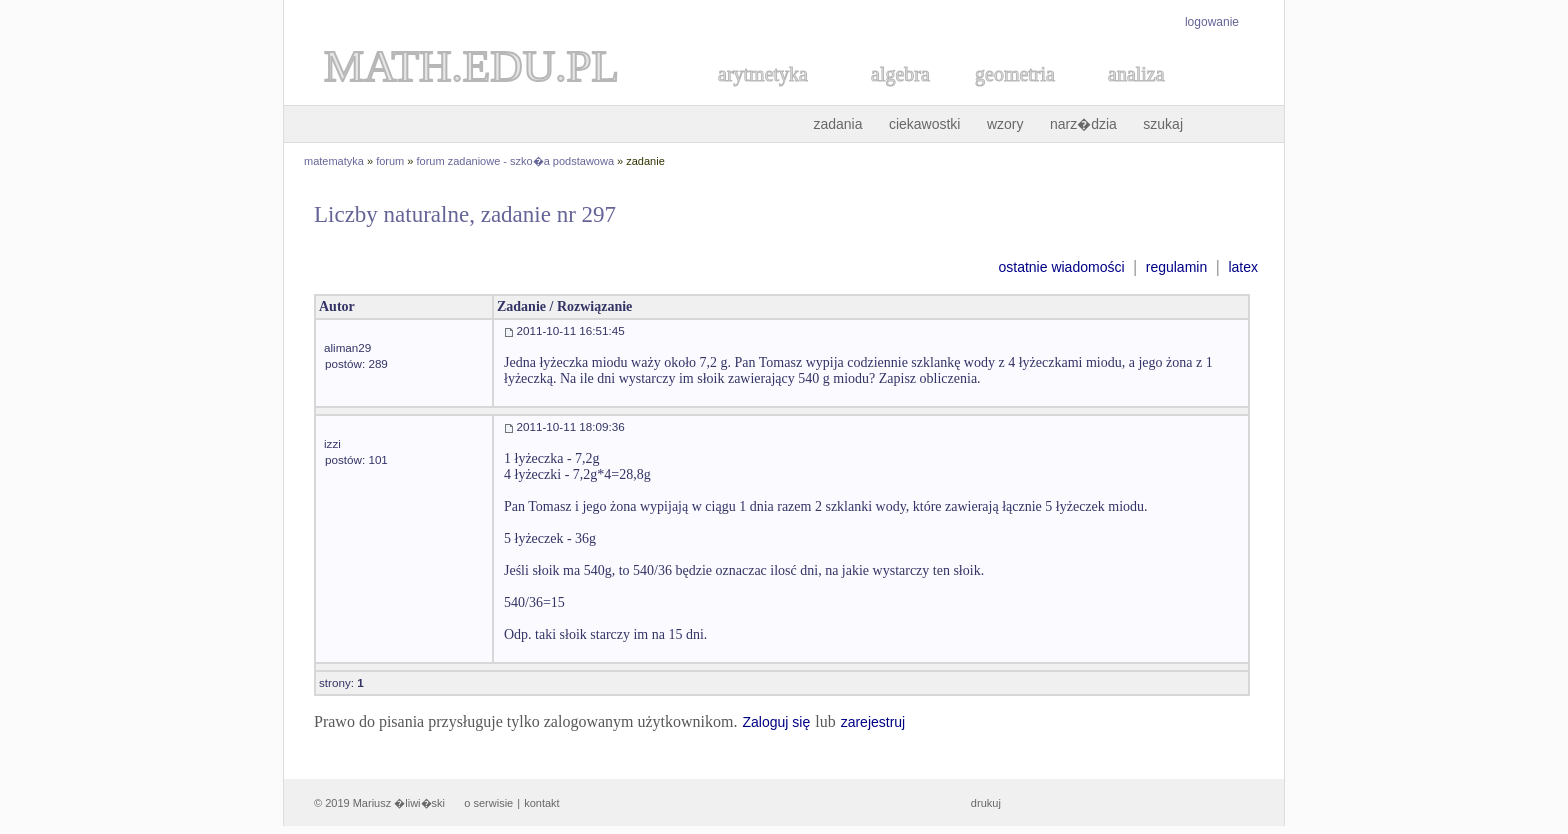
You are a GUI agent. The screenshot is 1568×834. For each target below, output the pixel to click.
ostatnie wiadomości (1061, 267)
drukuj (986, 803)
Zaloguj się (776, 722)
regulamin (1176, 267)
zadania (837, 124)
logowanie (1212, 22)
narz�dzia (1083, 124)
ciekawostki (925, 124)
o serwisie (488, 803)
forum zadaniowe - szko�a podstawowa (515, 161)
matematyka (334, 161)
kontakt (541, 803)
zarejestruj (873, 722)
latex (1243, 267)
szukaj (1163, 124)
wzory (1005, 124)
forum (390, 161)
